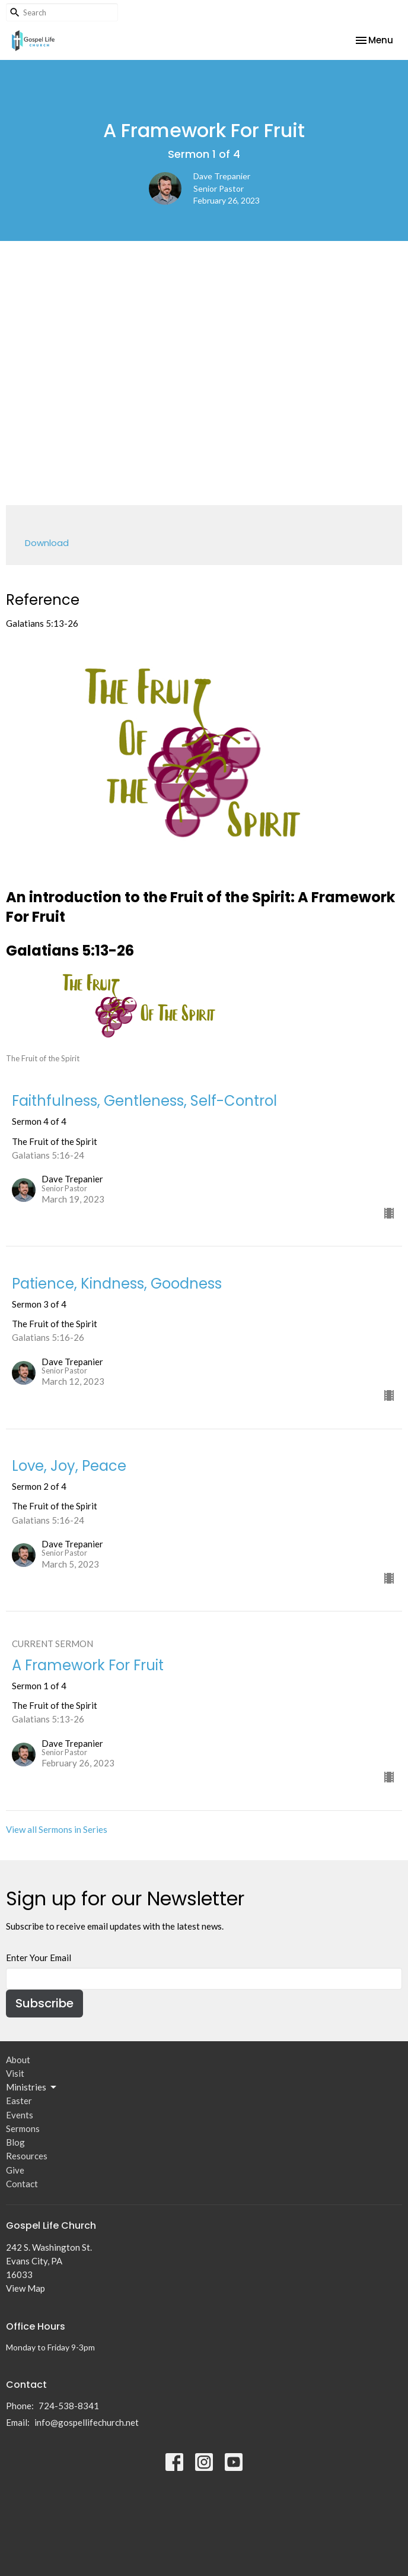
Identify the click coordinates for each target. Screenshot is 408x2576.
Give (15, 2170)
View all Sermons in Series (56, 1829)
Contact (22, 2183)
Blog (15, 2142)
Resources (26, 2155)
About (18, 2059)
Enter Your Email (38, 1957)
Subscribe (44, 2003)
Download (47, 543)
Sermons (23, 2128)
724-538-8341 (69, 2405)
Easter (19, 2100)
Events (19, 2114)
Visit (15, 2073)
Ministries (32, 2087)
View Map (25, 2288)
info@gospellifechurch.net (86, 2422)
